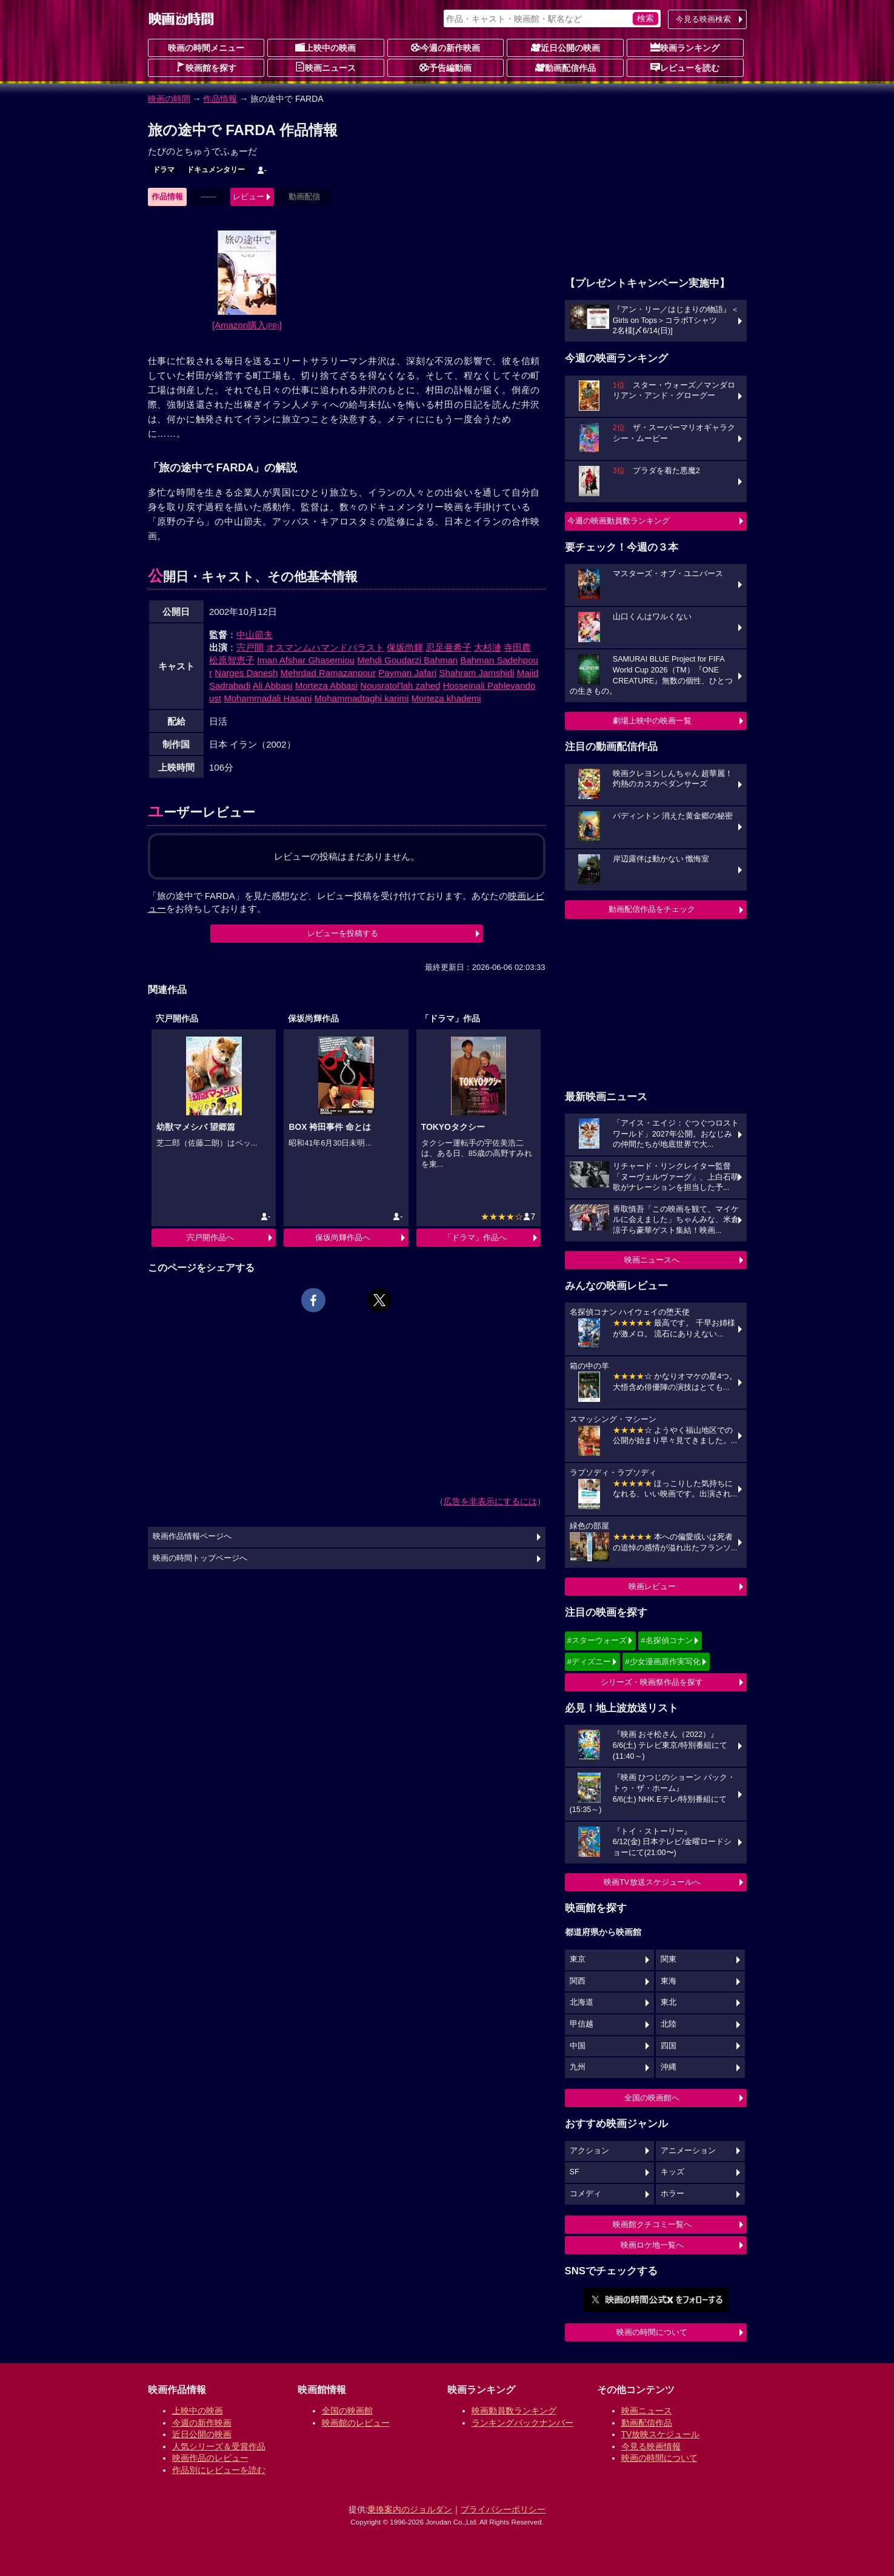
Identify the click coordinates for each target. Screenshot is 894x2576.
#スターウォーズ (597, 1640)
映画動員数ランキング (514, 2410)
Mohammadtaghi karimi (361, 698)
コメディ (585, 2193)
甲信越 (581, 2024)
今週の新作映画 (445, 47)
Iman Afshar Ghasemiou (306, 660)
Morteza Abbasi (326, 685)
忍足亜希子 (449, 647)
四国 (668, 2046)
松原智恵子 (232, 660)
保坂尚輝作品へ (342, 1237)
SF (574, 2172)
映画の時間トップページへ (200, 1558)
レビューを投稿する (342, 933)
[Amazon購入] (247, 325)
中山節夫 (254, 634)
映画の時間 (169, 99)
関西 (577, 1981)
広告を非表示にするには (490, 1501)
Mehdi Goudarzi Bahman (407, 660)
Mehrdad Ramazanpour (328, 673)
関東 (668, 1959)
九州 (577, 2067)
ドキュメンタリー (216, 169)
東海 (668, 1981)
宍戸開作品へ (210, 1237)
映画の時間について (651, 2332)
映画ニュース (325, 67)
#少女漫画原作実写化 (662, 1661)
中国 (577, 2046)
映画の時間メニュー (206, 48)
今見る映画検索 (703, 19)
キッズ (672, 2172)
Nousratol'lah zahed (400, 685)
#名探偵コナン (666, 1640)
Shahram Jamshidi (476, 673)
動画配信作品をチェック (652, 909)
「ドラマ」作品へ (475, 1237)
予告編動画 (445, 67)
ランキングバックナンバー (522, 2423)
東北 (668, 2002)
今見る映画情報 (651, 2446)
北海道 (581, 2002)
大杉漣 (487, 647)
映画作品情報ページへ (192, 1536)
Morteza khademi (446, 698)
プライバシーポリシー (503, 2509)
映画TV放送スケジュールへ (652, 1882)
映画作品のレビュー (210, 2458)
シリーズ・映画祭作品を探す (652, 1682)
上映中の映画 (325, 47)
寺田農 (517, 647)
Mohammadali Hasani (268, 698)
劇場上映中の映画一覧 (652, 720)
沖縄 (668, 2067)
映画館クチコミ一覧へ (652, 2224)
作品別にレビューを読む (218, 2470)
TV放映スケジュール (660, 2434)
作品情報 (220, 99)
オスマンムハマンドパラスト (325, 647)
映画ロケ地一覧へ (652, 2244)
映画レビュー (652, 1586)
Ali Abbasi (273, 685)
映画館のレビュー (356, 2423)
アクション (589, 2150)
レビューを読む (684, 67)
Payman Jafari (407, 673)
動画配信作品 (565, 67)
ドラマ (164, 169)
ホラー (672, 2193)
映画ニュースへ (651, 1259)
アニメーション (688, 2150)
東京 (577, 1959)
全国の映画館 (347, 2410)
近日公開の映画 (565, 47)
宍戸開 (250, 647)
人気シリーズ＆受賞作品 (218, 2446)
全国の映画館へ (651, 2097)
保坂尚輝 (405, 647)
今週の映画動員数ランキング (618, 520)
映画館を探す (206, 67)
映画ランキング (684, 47)
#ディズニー (589, 1661)
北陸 (668, 2024)
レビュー (248, 196)
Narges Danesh (246, 673)
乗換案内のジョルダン (409, 2509)
